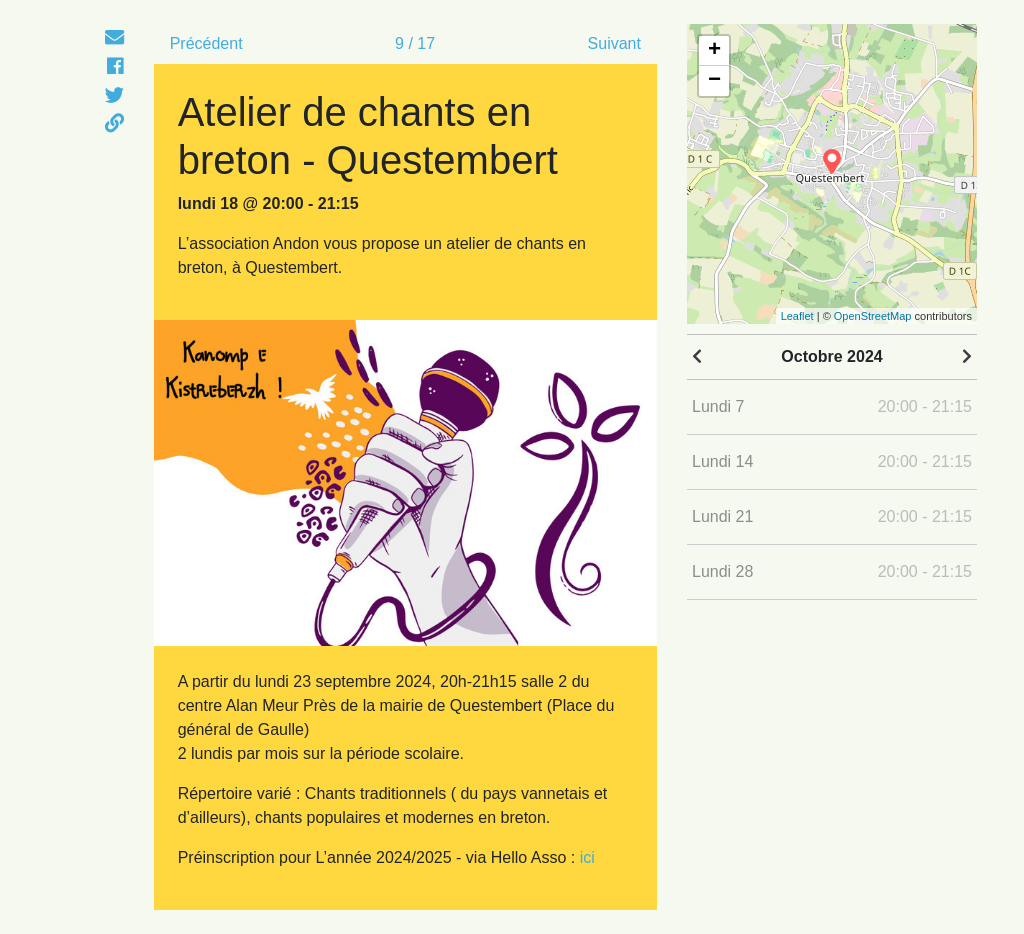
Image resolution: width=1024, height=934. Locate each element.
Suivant (614, 43)
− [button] (714, 81)
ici (587, 857)
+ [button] (714, 51)
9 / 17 (415, 43)
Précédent (206, 43)
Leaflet (797, 316)
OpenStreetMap (873, 316)
